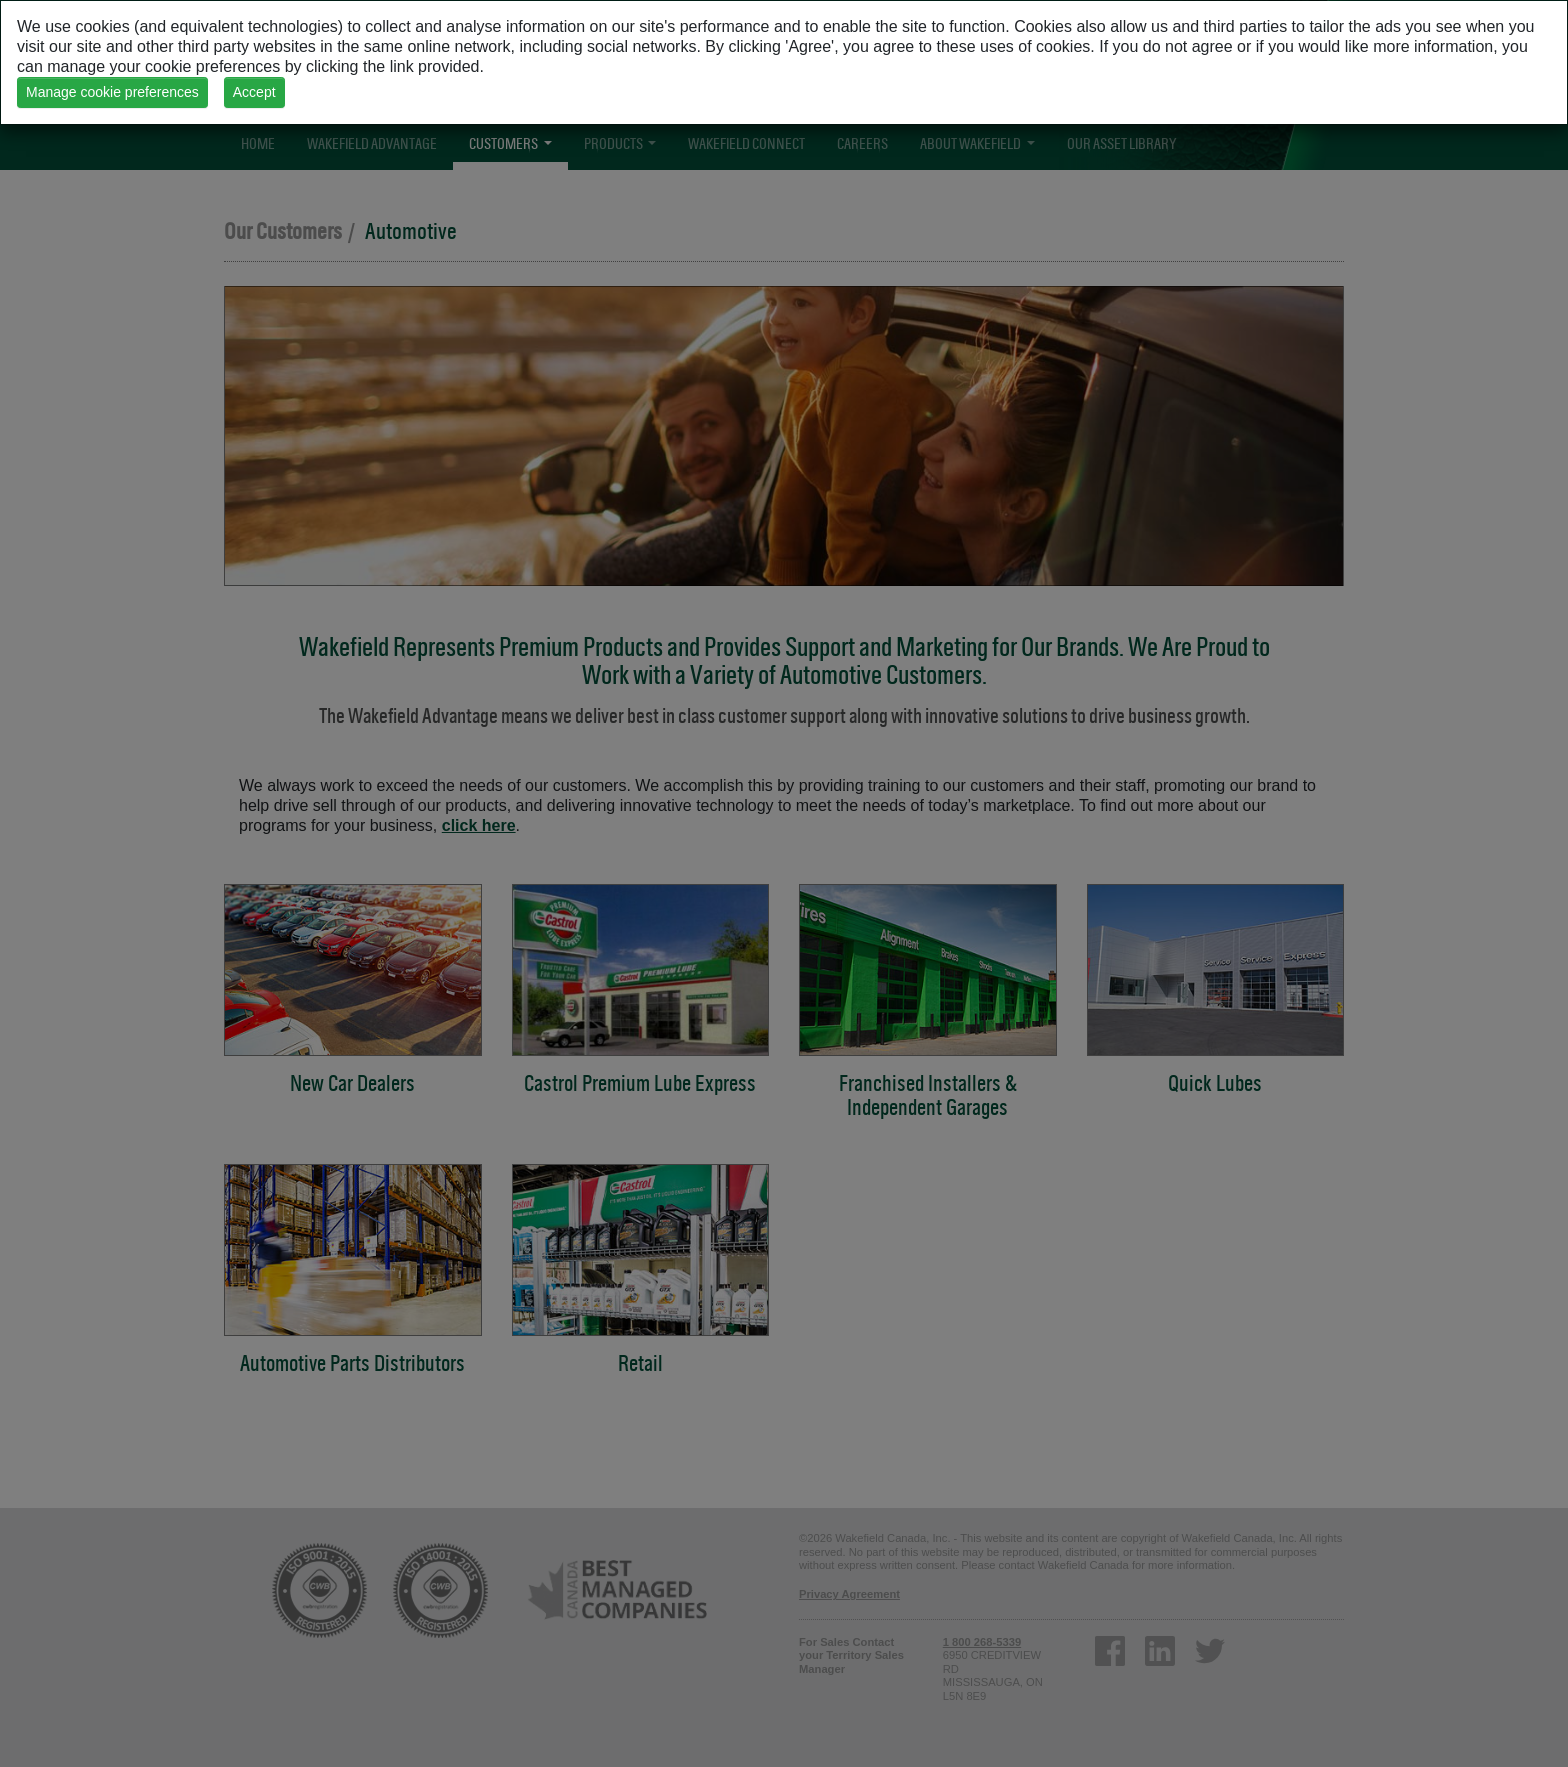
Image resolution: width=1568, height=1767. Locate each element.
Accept (254, 92)
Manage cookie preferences (112, 92)
